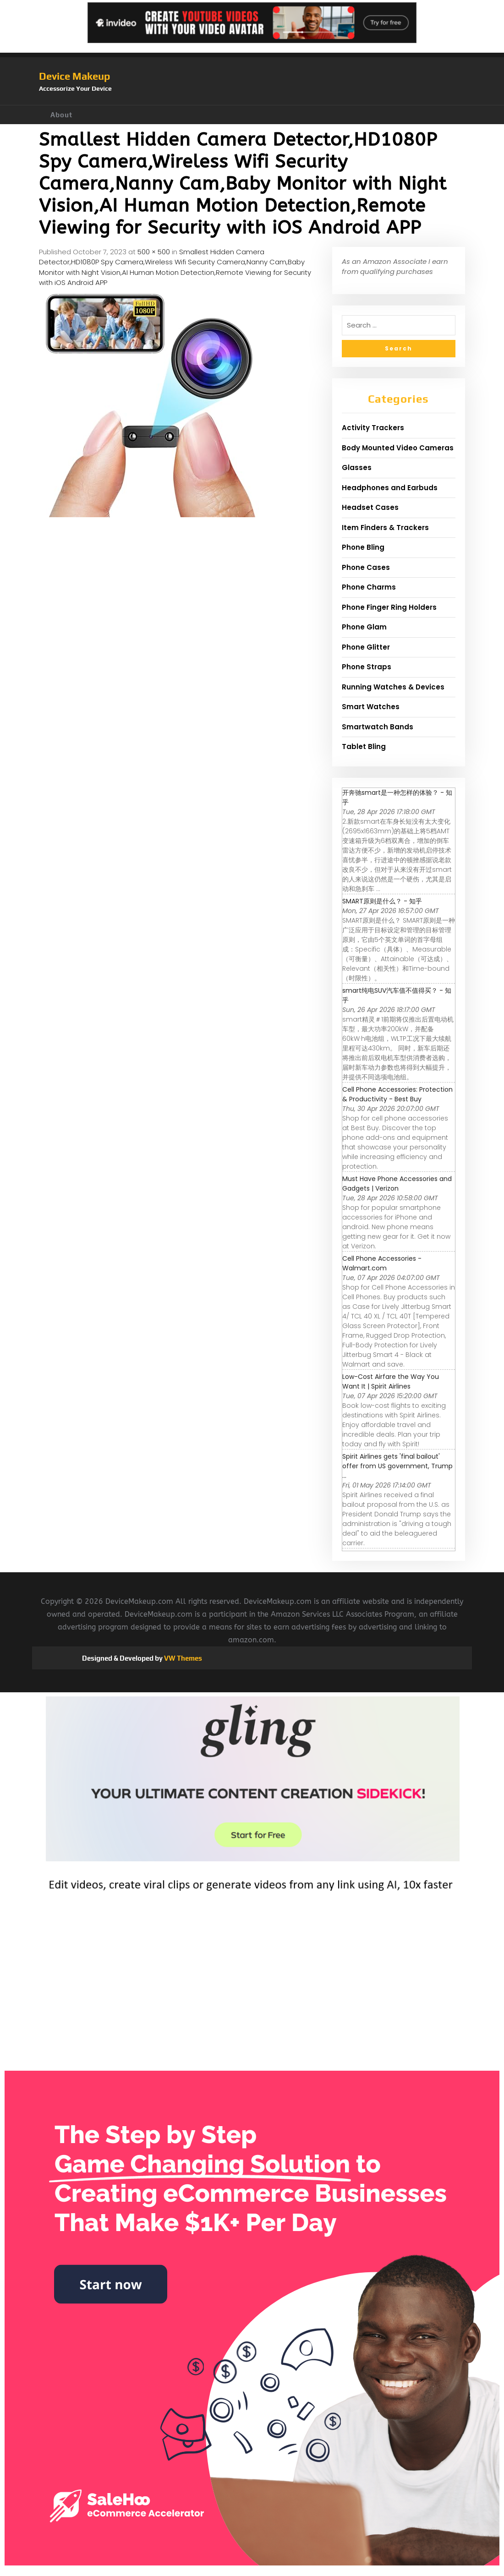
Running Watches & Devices (393, 687)
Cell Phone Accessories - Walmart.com (382, 1263)
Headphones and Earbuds (390, 487)
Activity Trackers (373, 427)
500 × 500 (153, 252)
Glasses (357, 467)
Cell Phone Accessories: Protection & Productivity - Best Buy (397, 1094)
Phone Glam (364, 627)
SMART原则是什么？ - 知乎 (382, 901)
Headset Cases (370, 507)
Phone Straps (366, 667)
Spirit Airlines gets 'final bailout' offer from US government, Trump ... (397, 1466)
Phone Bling (363, 547)
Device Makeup (74, 76)
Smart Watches (371, 706)
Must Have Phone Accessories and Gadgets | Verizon (397, 1183)
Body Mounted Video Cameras (398, 448)
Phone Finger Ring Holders (389, 607)
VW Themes (182, 1658)
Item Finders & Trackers (385, 527)
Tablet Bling (364, 746)
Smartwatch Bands (377, 727)
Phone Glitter (366, 647)
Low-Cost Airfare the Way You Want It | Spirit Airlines (390, 1381)
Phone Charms (369, 587)
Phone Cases (366, 567)
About (61, 115)
